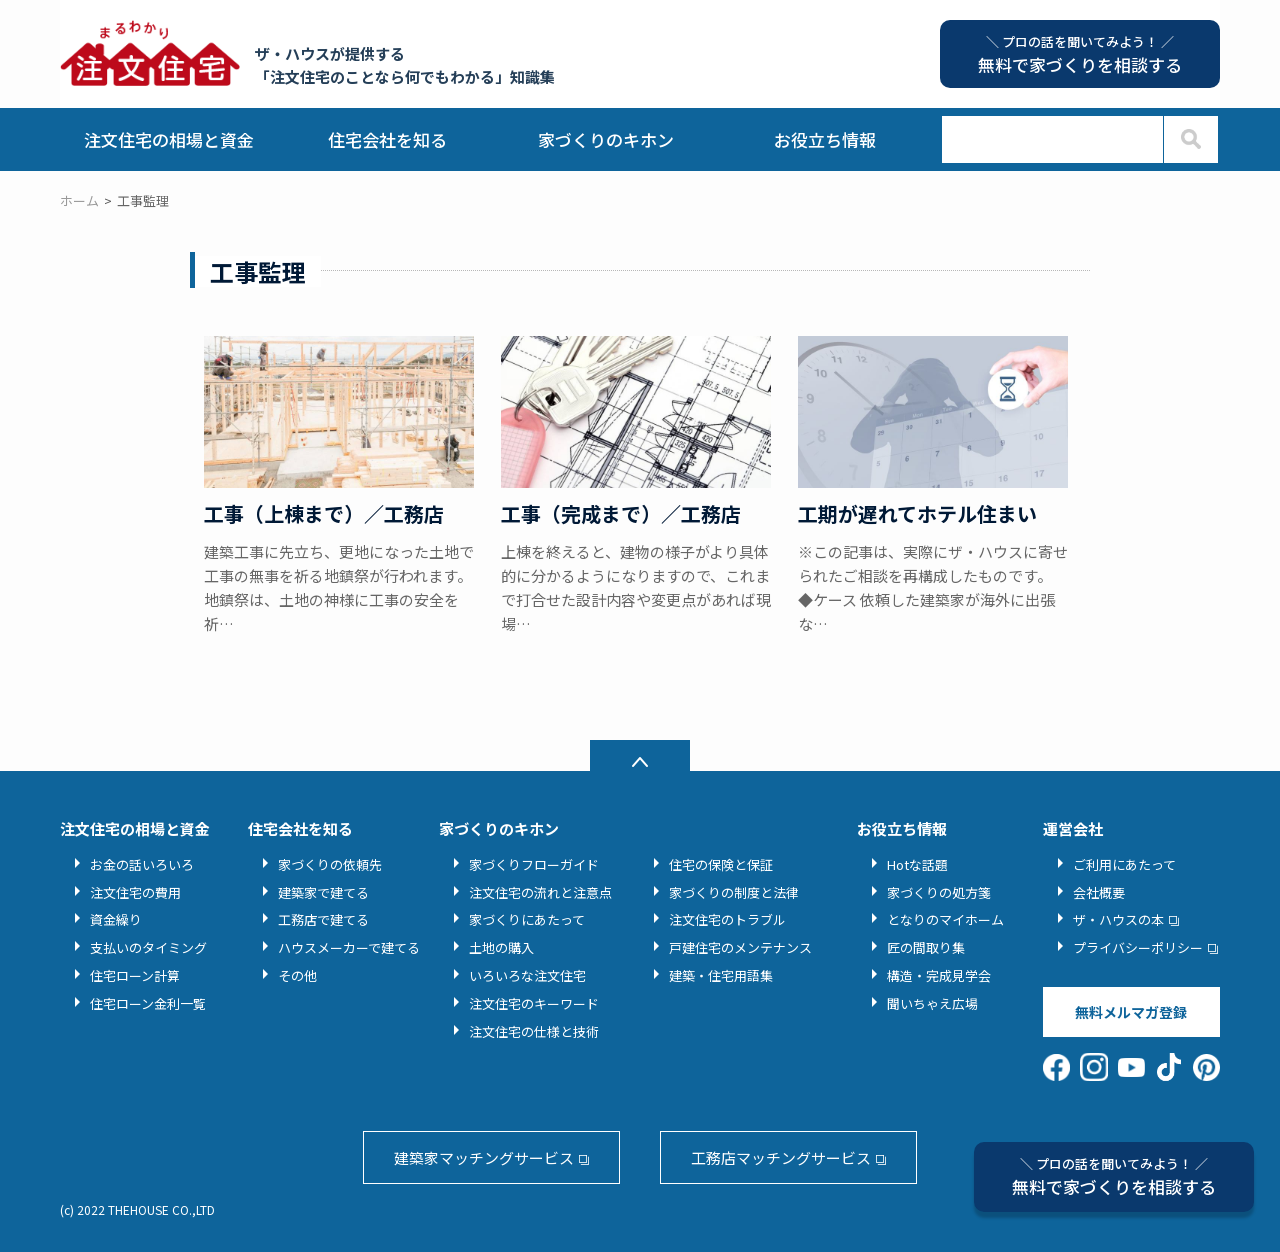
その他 (297, 975)
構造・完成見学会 (939, 975)
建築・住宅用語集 (721, 975)
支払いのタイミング (148, 947)
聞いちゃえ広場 (932, 1003)
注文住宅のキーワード (534, 1003)
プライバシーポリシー (1138, 947)
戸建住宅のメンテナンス (740, 947)
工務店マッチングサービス (781, 1157)
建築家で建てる (323, 892)
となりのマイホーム (945, 919)
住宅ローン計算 (135, 975)
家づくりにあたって (527, 919)
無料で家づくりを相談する (1114, 1176)
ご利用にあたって (1124, 864)
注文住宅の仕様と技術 (534, 1031)
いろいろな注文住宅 (527, 975)
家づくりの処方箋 (939, 892)
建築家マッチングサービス (484, 1157)
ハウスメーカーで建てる (349, 947)
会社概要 (1099, 892)
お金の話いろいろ (142, 864)
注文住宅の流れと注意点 (540, 892)
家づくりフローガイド (534, 864)
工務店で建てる (323, 919)
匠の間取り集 (926, 947)
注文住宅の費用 (135, 892)
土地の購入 (501, 947)
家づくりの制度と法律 (734, 892)
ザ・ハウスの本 (1118, 919)
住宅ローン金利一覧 (148, 1003)
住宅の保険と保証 (721, 864)
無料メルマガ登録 (1131, 1012)
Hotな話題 (917, 864)
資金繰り (116, 919)
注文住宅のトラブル (727, 919)
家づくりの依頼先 (330, 864)
